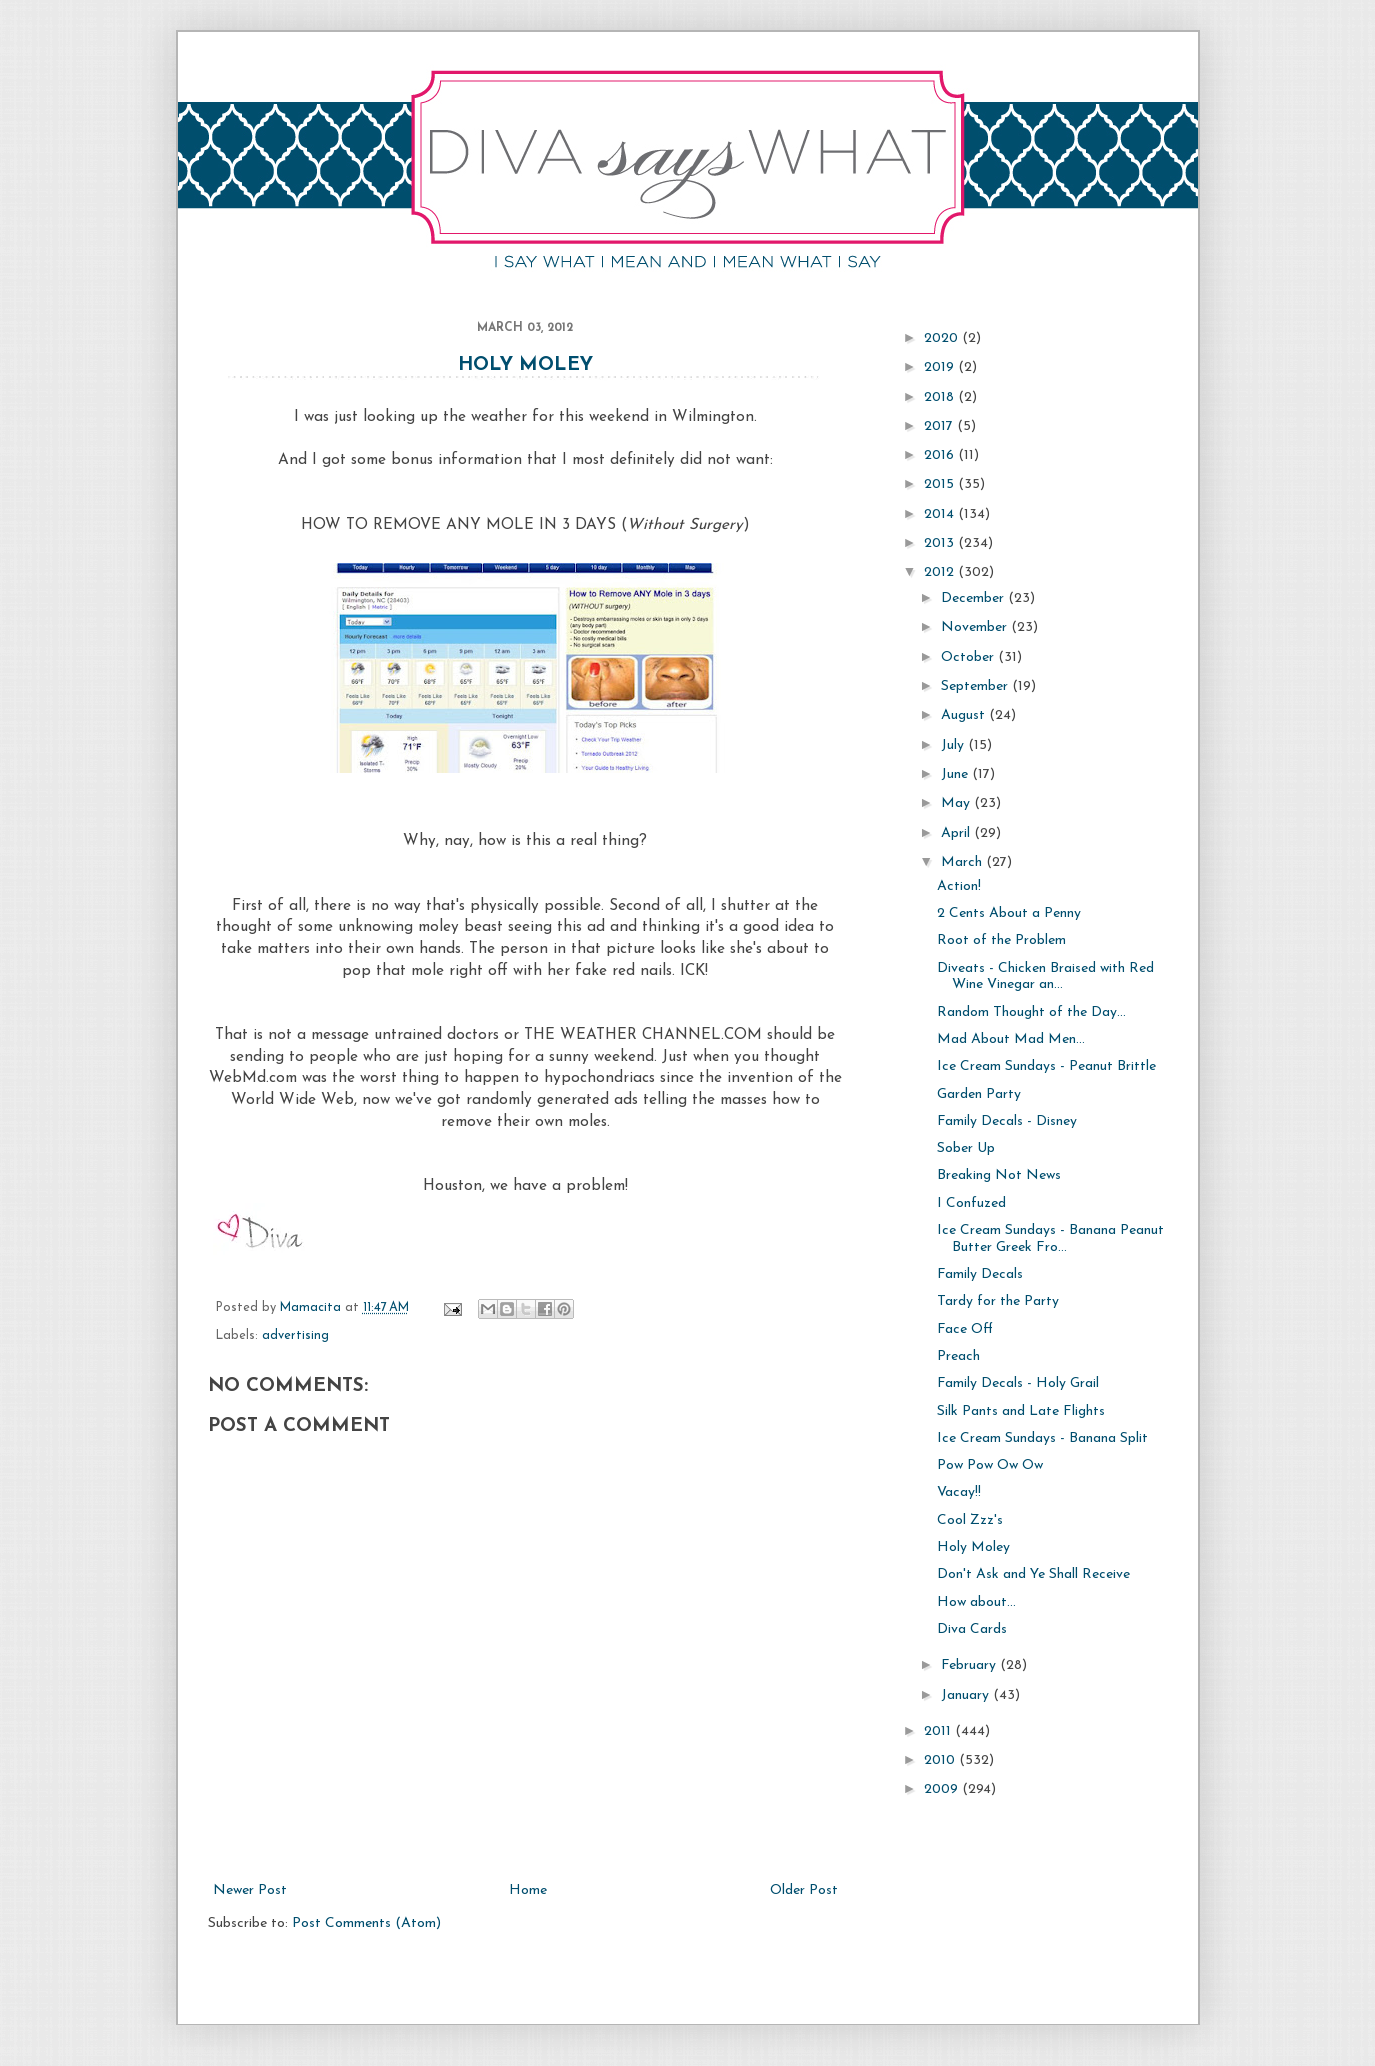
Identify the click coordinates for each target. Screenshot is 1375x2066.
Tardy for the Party (998, 1301)
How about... (976, 1602)
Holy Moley (525, 365)
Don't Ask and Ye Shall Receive (1033, 1574)
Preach (958, 1356)
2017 (940, 426)
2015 (941, 484)
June (956, 774)
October (969, 657)
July (954, 745)
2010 (941, 1760)
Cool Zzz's (970, 1520)
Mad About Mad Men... (1011, 1039)
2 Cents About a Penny (1009, 913)
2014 (941, 514)
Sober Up (966, 1148)
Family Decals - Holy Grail (1018, 1383)
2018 (941, 397)
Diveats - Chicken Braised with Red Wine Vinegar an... (1045, 977)
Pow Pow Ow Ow (990, 1465)
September (976, 686)
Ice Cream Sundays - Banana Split (1042, 1438)
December (974, 598)
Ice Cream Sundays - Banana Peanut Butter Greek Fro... (1050, 1239)
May (957, 803)
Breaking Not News (999, 1175)
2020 (943, 338)
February (970, 1665)
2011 (939, 1731)
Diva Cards (972, 1629)
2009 (943, 1789)
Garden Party (979, 1094)
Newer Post (250, 1890)
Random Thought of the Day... (1031, 1012)
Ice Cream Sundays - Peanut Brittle (1046, 1066)
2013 (941, 543)
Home (528, 1890)
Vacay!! (959, 1492)
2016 (941, 455)
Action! (959, 886)
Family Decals (980, 1274)
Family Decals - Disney (1007, 1121)
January (967, 1695)
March (963, 862)
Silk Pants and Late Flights (1021, 1411)
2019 (941, 367)
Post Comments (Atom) (366, 1923)
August (965, 715)
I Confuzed (971, 1203)
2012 (941, 572)
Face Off (965, 1329)
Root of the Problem (1001, 940)
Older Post (804, 1890)
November (976, 627)
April (957, 833)
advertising (295, 1336)
